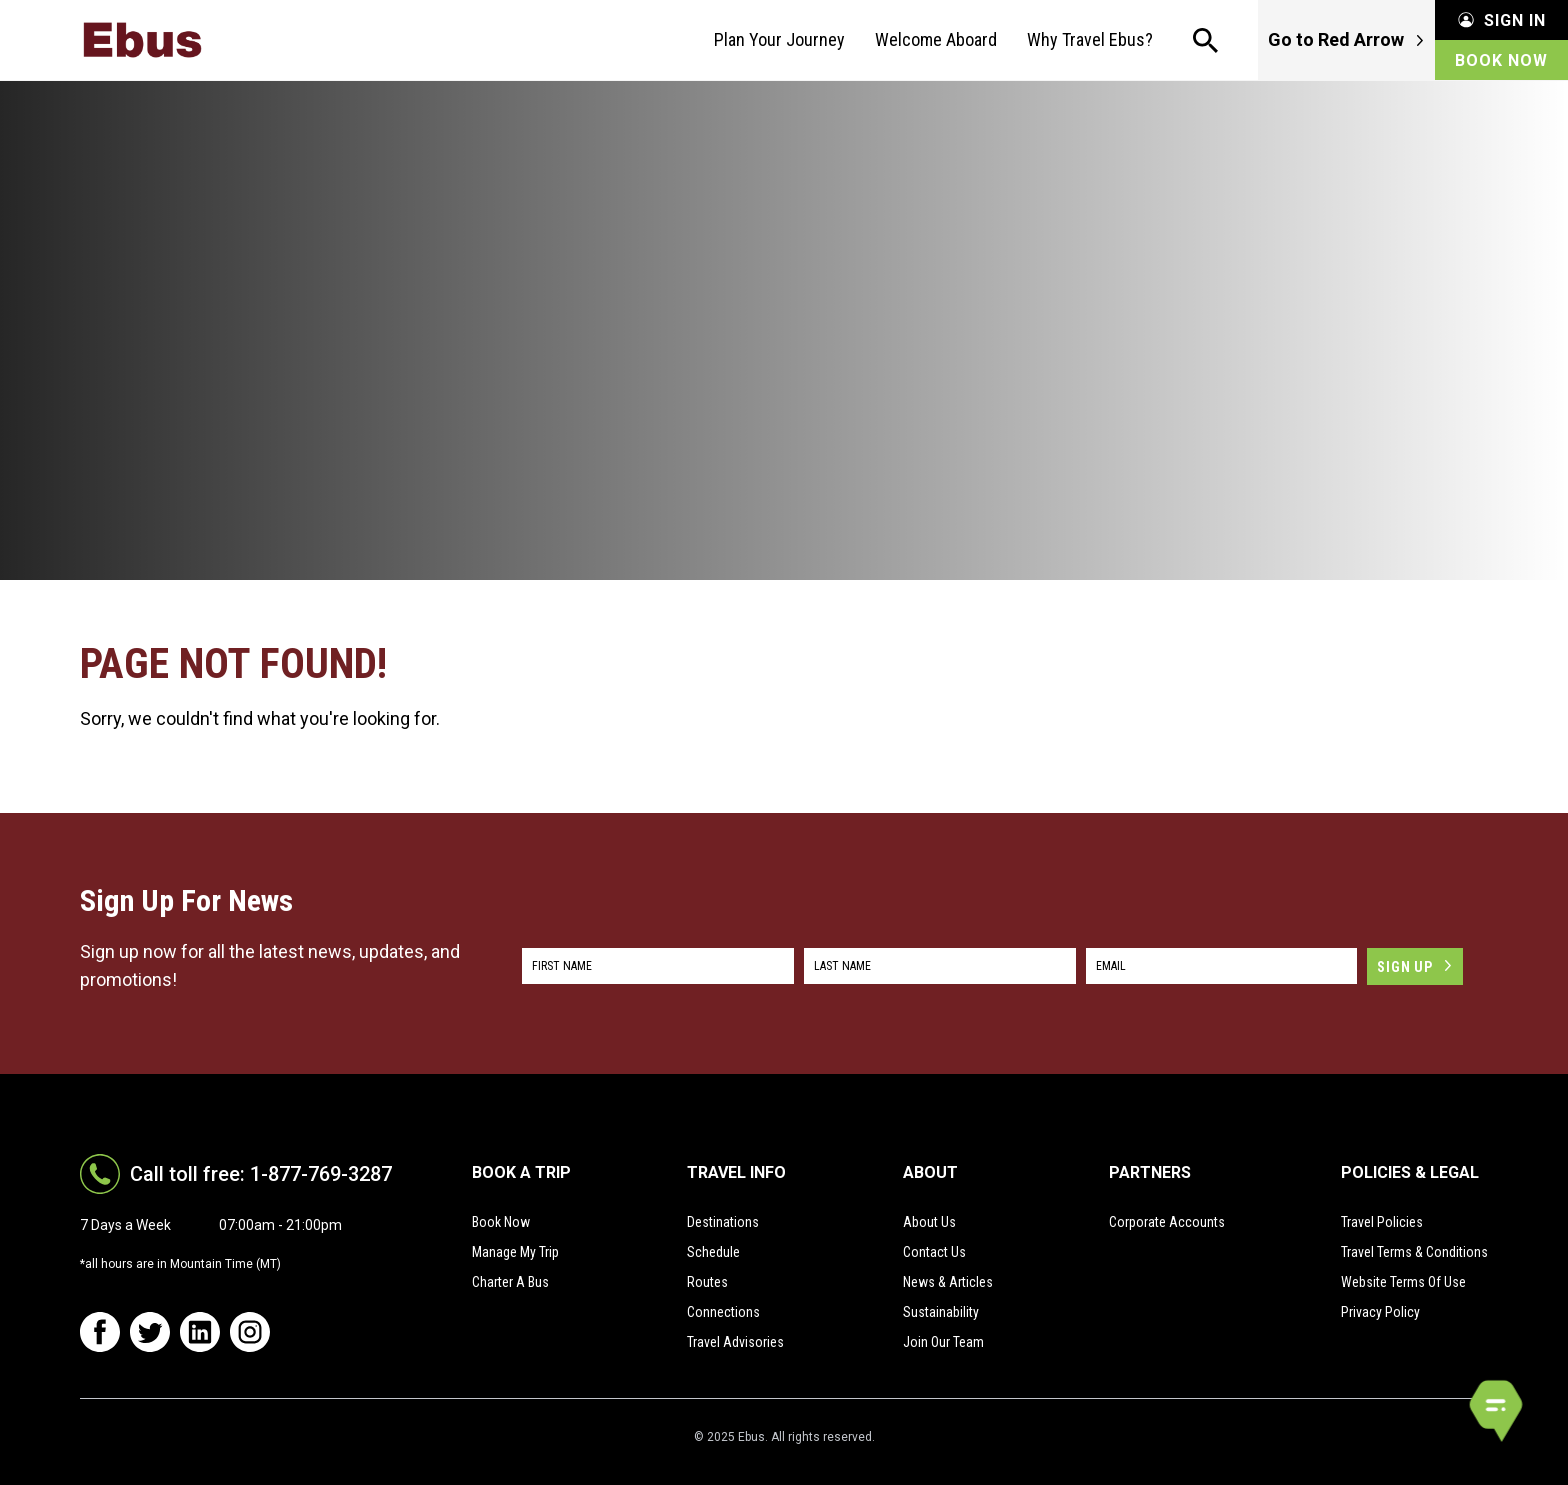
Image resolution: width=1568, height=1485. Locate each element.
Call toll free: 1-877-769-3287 (261, 1174)
